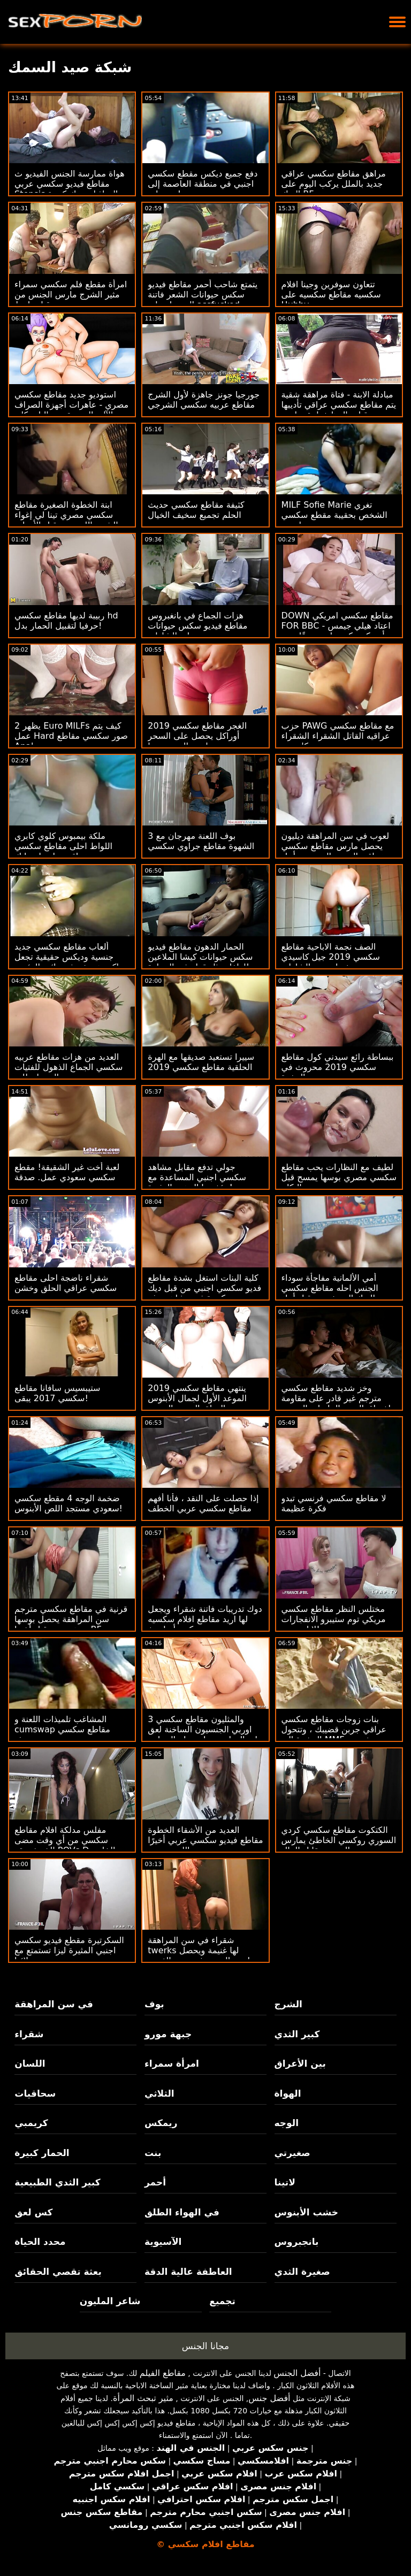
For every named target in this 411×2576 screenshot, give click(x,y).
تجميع (222, 2301)
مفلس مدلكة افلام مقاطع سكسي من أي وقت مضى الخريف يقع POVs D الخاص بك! (64, 1845)
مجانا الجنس (205, 2346)
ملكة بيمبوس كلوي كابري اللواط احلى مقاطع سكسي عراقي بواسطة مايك (63, 846)
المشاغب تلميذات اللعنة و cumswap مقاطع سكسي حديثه (62, 1729)
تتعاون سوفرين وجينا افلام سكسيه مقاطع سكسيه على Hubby (331, 294)
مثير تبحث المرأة (143, 2398)
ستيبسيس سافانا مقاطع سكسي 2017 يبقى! (57, 1393)
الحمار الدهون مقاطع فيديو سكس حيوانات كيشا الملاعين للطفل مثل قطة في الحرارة (200, 957)
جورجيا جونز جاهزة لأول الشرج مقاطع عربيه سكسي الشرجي (204, 399)
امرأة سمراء (171, 2063)
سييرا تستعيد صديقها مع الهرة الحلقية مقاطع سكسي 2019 (201, 1062)
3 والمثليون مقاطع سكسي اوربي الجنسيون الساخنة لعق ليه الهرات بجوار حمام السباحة (202, 1729)
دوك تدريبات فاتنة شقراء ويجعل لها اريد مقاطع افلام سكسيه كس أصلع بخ (205, 1619)
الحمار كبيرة (41, 2152)
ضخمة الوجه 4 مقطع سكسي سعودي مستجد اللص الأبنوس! (68, 1503)
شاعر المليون (110, 2301)
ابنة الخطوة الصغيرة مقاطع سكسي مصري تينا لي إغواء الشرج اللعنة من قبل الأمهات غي (66, 520)
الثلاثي (159, 2093)
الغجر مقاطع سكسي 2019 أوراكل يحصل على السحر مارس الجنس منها (197, 736)
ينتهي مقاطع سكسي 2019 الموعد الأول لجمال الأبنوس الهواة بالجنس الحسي (197, 1398)
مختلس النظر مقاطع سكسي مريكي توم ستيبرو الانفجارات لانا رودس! (333, 1619)
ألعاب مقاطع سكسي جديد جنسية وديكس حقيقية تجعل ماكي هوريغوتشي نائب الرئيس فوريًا (69, 962)
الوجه (287, 2123)
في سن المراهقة (53, 2004)
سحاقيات (35, 2093)
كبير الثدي (297, 2034)
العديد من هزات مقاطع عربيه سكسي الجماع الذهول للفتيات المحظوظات (68, 1067)
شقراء (28, 2034)
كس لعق (33, 2212)
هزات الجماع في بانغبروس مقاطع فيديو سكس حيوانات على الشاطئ (197, 625)
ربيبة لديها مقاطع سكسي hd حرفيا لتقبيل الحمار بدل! (66, 620)
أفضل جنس (269, 2398)
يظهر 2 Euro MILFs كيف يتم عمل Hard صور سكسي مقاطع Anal (71, 736)
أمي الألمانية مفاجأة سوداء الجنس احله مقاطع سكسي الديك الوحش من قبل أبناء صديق (329, 1293)
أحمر (155, 2182)
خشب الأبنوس (306, 2212)
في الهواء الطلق (181, 2212)
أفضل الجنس (297, 2373)
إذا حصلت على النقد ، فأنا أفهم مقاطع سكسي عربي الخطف (203, 1503)
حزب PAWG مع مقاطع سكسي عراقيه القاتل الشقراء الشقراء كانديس (337, 736)
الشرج (288, 2004)
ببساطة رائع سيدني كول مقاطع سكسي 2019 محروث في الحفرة (337, 1067)
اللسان (29, 2063)
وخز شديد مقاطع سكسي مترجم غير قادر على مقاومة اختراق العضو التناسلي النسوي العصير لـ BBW (336, 1403)
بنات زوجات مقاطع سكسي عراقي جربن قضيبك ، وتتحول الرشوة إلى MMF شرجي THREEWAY (334, 1734)
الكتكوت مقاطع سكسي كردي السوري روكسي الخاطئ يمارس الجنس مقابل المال (338, 1840)
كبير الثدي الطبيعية (57, 2182)
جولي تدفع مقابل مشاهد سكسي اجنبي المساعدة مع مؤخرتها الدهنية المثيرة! (197, 1177)
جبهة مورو (168, 2034)
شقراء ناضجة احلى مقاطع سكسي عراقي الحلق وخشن (65, 1283)
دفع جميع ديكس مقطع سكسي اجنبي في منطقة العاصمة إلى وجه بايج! (202, 184)
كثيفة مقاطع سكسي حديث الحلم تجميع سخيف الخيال (196, 510)
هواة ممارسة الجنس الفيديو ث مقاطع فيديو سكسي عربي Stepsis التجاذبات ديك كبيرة (69, 184)
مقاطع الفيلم (163, 2373)
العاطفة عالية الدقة (188, 2271)
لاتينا (285, 2182)
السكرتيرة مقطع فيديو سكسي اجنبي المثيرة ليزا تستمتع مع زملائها (69, 1950)
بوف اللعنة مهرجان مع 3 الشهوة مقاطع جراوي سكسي (201, 841)
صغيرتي (292, 2152)
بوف (154, 2004)
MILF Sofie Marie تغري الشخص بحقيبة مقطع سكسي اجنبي (334, 515)
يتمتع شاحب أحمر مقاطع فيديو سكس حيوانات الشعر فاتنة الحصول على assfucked (202, 294)
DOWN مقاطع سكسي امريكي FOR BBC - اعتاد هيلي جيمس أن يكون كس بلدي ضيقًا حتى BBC (337, 630)
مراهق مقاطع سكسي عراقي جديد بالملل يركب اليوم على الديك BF (333, 184)
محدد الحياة (39, 2241)
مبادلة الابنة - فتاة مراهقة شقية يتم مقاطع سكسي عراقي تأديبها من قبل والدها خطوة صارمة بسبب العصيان (339, 409)
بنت (152, 2152)
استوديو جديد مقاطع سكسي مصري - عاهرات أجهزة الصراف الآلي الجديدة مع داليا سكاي (71, 404)
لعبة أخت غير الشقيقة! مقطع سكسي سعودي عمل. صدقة (66, 1172)
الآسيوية (163, 2241)
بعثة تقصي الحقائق (57, 2271)
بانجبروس (297, 2241)
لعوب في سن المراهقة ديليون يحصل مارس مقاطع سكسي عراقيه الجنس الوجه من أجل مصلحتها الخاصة (335, 851)
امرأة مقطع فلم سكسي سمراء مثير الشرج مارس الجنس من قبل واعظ (70, 294)
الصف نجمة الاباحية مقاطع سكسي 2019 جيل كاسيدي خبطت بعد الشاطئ (330, 957)
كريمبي (31, 2123)
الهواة (288, 2093)
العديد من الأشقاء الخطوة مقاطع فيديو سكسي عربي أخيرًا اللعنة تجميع (205, 1840)
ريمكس (160, 2123)
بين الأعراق (300, 2063)
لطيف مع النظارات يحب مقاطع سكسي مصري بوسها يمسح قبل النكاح (339, 1177)
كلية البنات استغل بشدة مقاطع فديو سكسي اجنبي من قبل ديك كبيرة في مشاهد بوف (204, 1288)
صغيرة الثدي (302, 2271)
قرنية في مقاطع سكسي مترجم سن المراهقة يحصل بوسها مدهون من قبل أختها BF (70, 1619)
